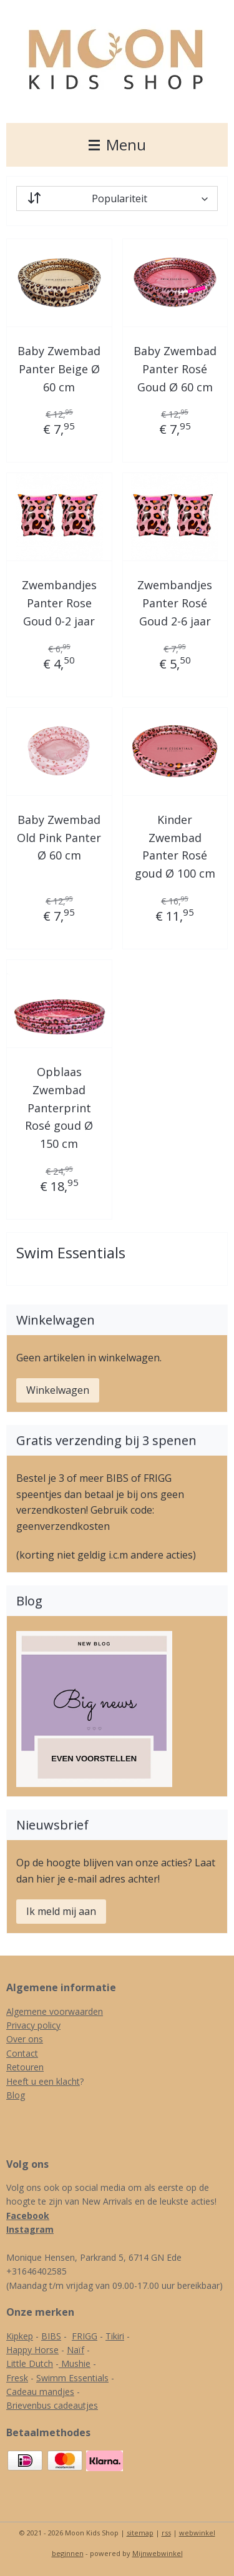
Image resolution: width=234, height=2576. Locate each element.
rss (166, 2532)
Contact (22, 2053)
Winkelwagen (57, 1390)
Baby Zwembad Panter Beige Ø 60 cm (58, 368)
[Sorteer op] (117, 198)
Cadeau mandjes (40, 2391)
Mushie (75, 2363)
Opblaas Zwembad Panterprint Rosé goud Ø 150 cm (59, 1107)
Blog (15, 2095)
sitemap (140, 2532)
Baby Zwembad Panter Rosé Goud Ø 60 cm (175, 368)
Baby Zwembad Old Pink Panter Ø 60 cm (59, 837)
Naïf (75, 2350)
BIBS (51, 2336)
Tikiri (114, 2336)
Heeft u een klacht (43, 2081)
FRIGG (84, 2336)
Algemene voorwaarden (54, 2011)
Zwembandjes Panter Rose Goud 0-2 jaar (59, 603)
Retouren (25, 2067)
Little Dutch (29, 2363)
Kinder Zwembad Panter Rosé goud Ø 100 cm (175, 846)
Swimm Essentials (72, 2378)
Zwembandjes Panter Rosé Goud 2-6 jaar (174, 603)
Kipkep (19, 2336)
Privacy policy (33, 2025)
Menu (117, 144)
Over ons (24, 2039)
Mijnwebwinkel (157, 2553)
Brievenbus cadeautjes (52, 2405)
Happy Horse (32, 2350)
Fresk (17, 2378)
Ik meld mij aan (61, 1911)
